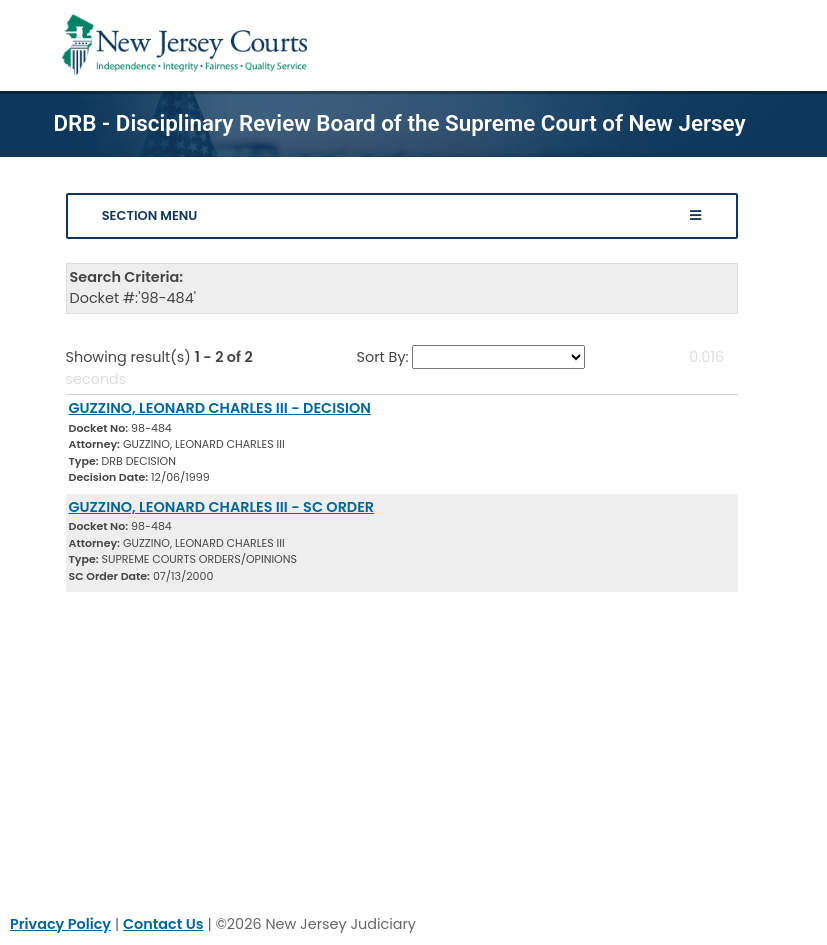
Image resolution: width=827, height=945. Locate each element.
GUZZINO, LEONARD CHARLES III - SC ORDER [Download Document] (222, 507)
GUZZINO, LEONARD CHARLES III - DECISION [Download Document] (220, 408)
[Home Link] (188, 45)
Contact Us (163, 924)
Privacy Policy (60, 924)
